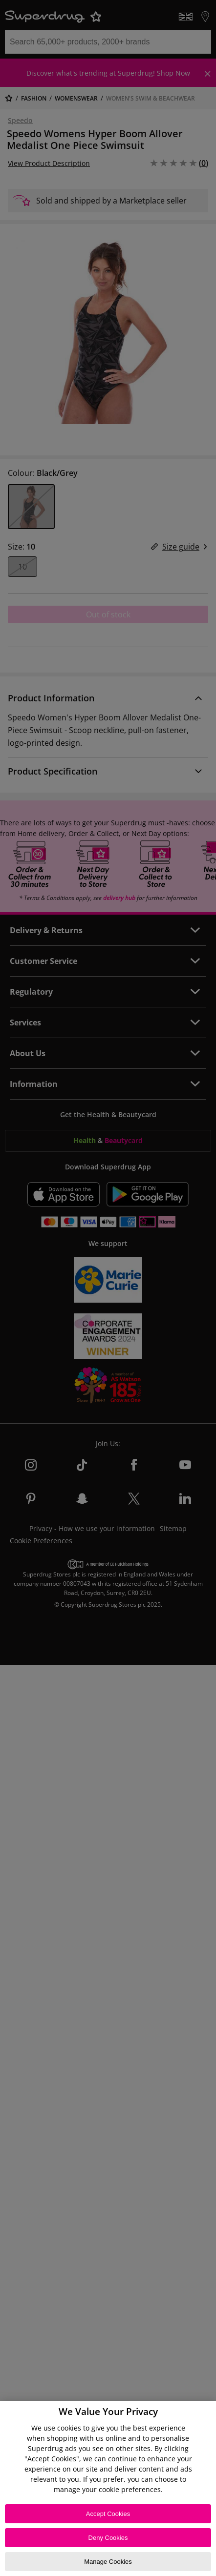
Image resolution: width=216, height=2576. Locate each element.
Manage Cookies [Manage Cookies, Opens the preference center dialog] (108, 2561)
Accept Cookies (108, 2513)
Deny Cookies (108, 2537)
